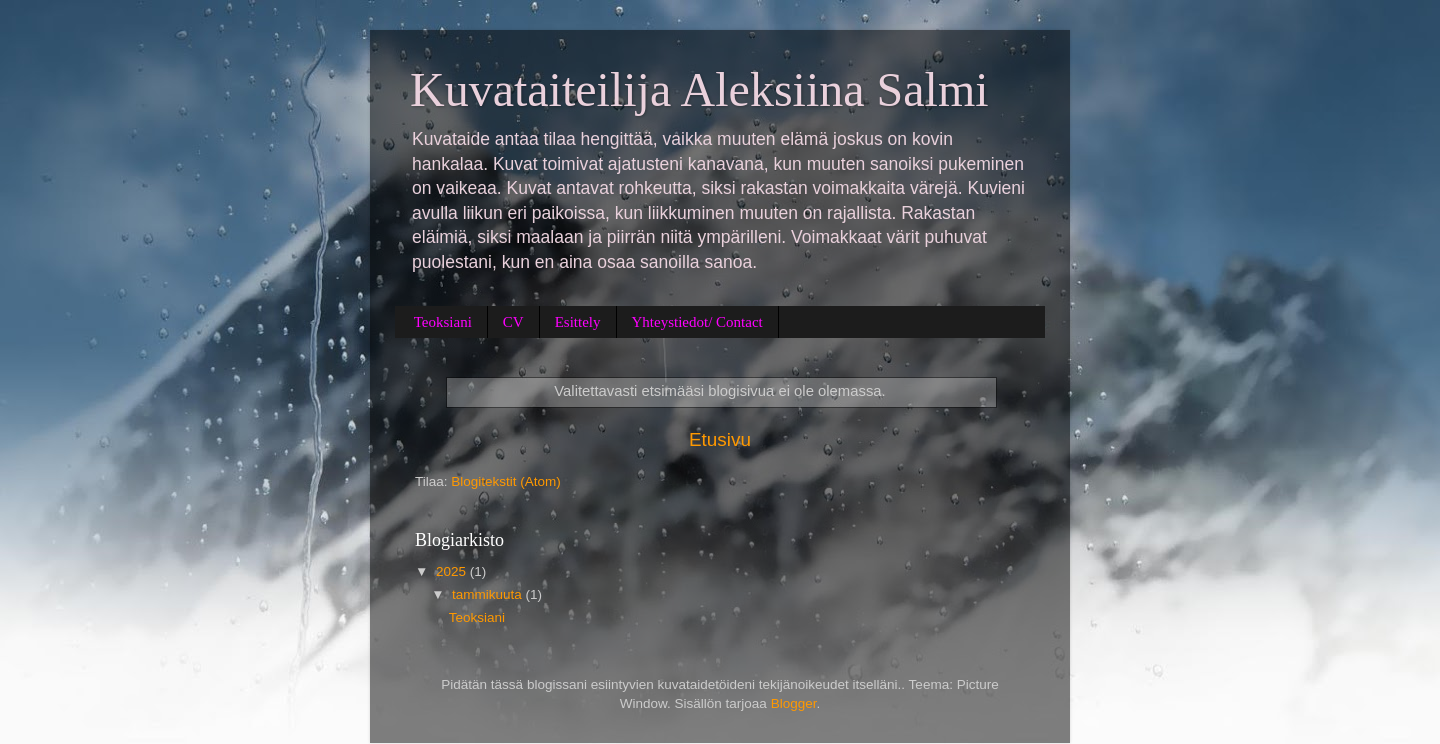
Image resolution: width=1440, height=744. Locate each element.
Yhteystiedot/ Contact (697, 322)
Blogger (794, 703)
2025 (453, 571)
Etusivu (720, 439)
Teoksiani (443, 322)
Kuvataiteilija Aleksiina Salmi (699, 89)
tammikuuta (489, 594)
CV (513, 322)
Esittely (578, 322)
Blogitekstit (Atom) (506, 481)
